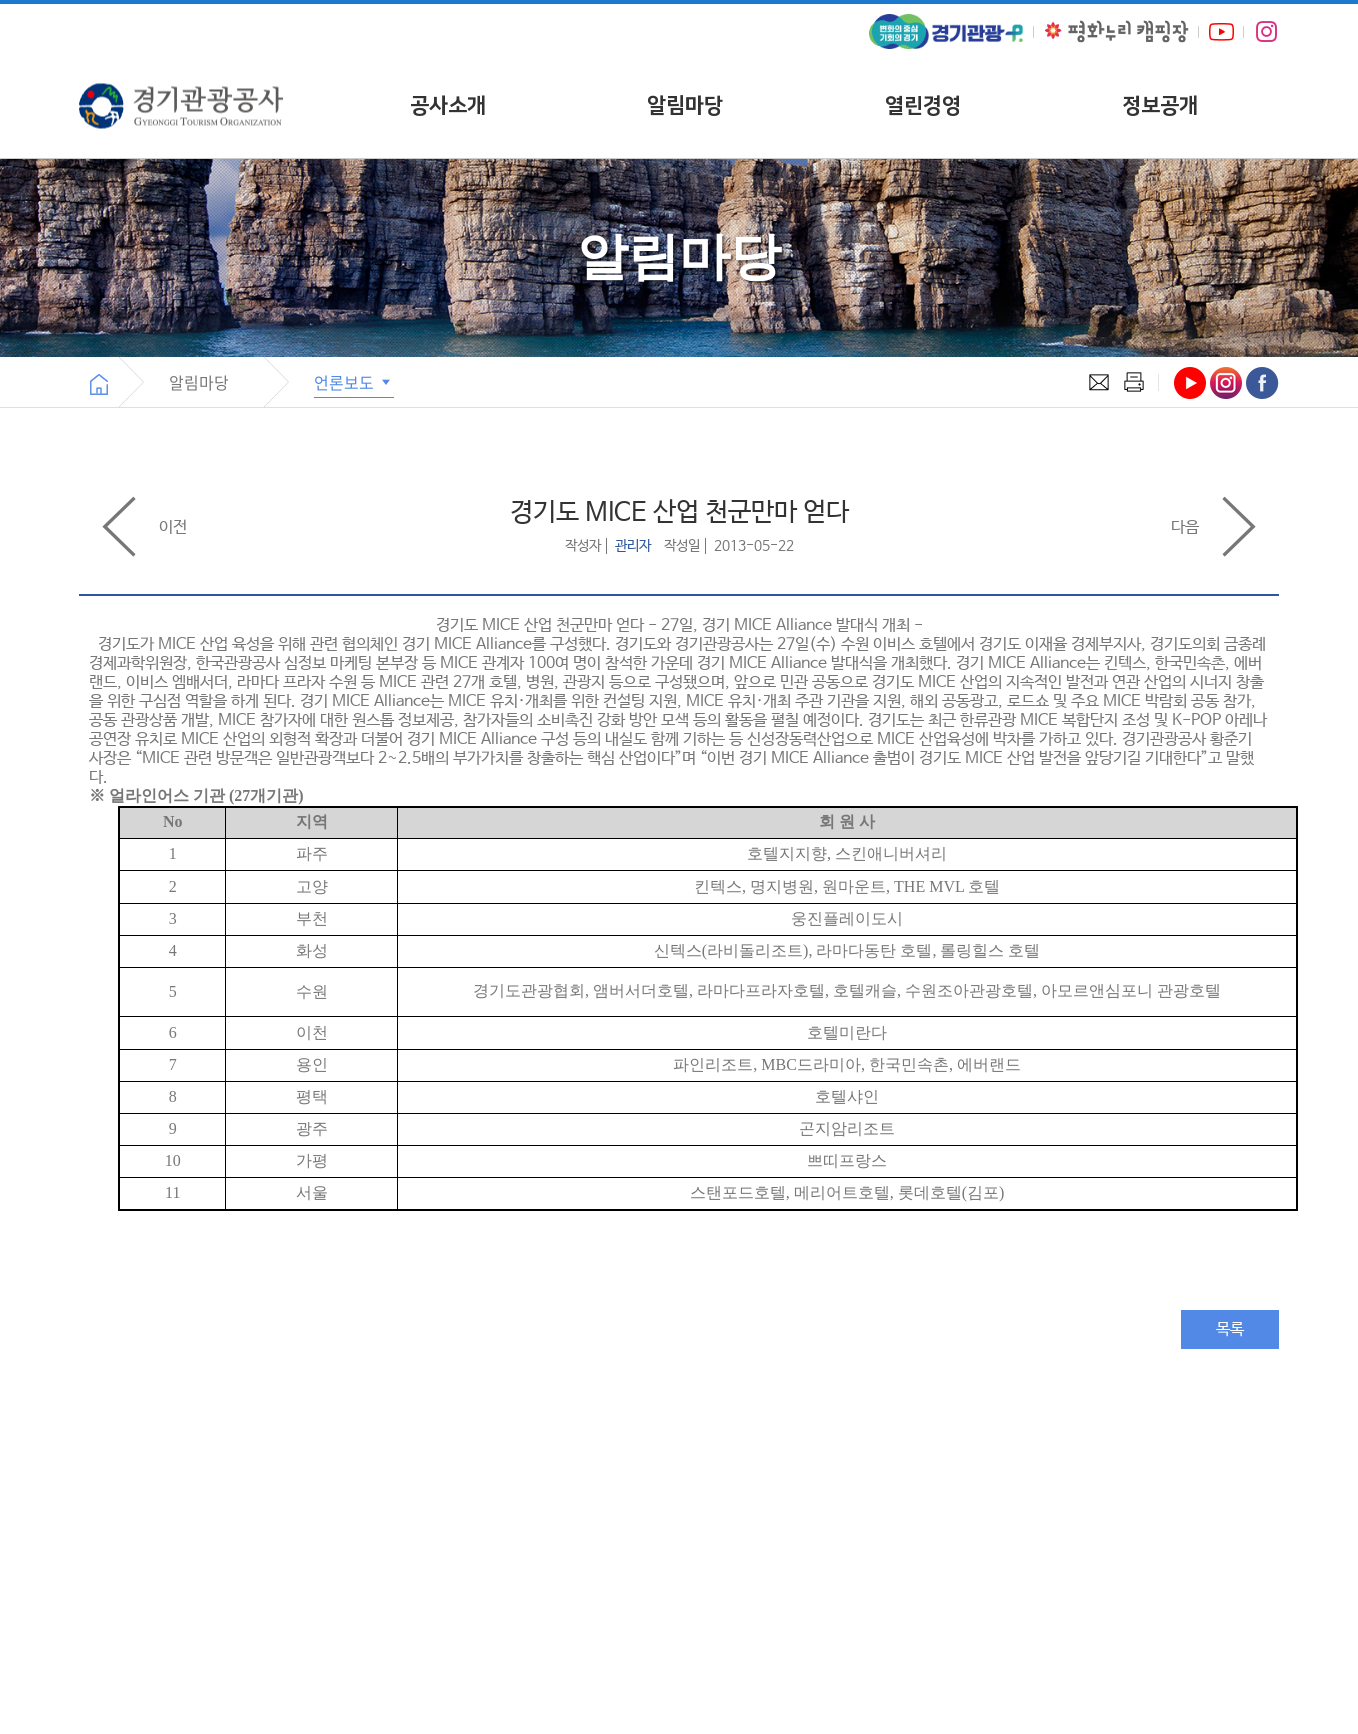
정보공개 (1160, 105)
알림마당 (685, 105)
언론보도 (354, 382)
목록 (1230, 1329)
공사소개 (448, 105)
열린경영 (923, 105)
